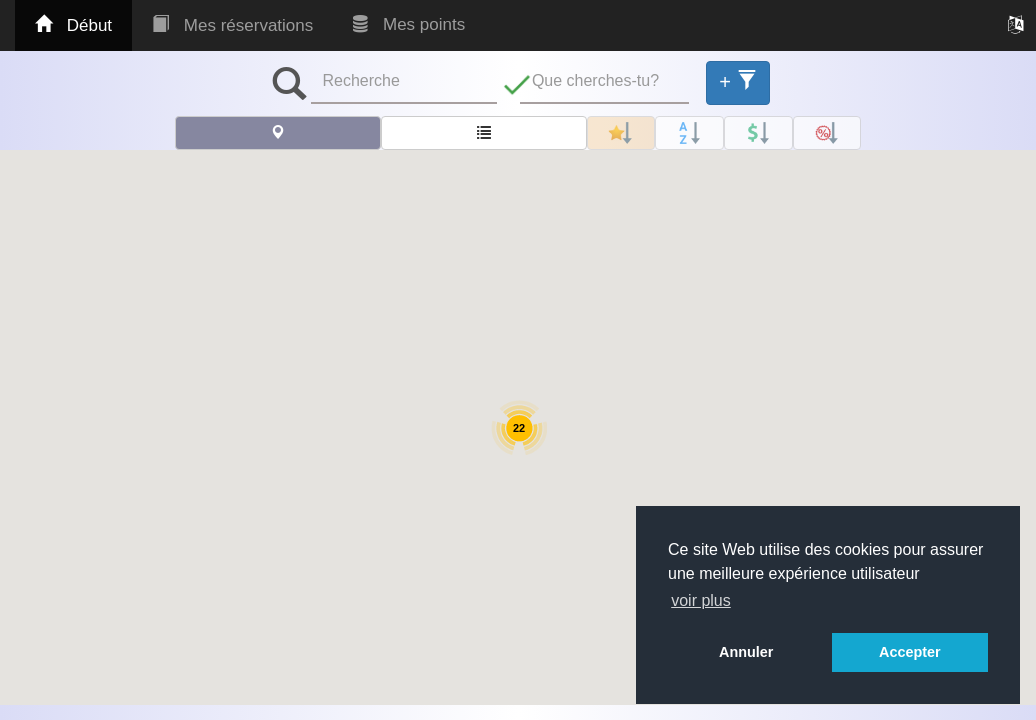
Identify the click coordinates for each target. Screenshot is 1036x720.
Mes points (409, 24)
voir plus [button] (701, 600)
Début (73, 25)
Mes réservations (232, 25)
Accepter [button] (910, 652)
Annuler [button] (746, 652)
